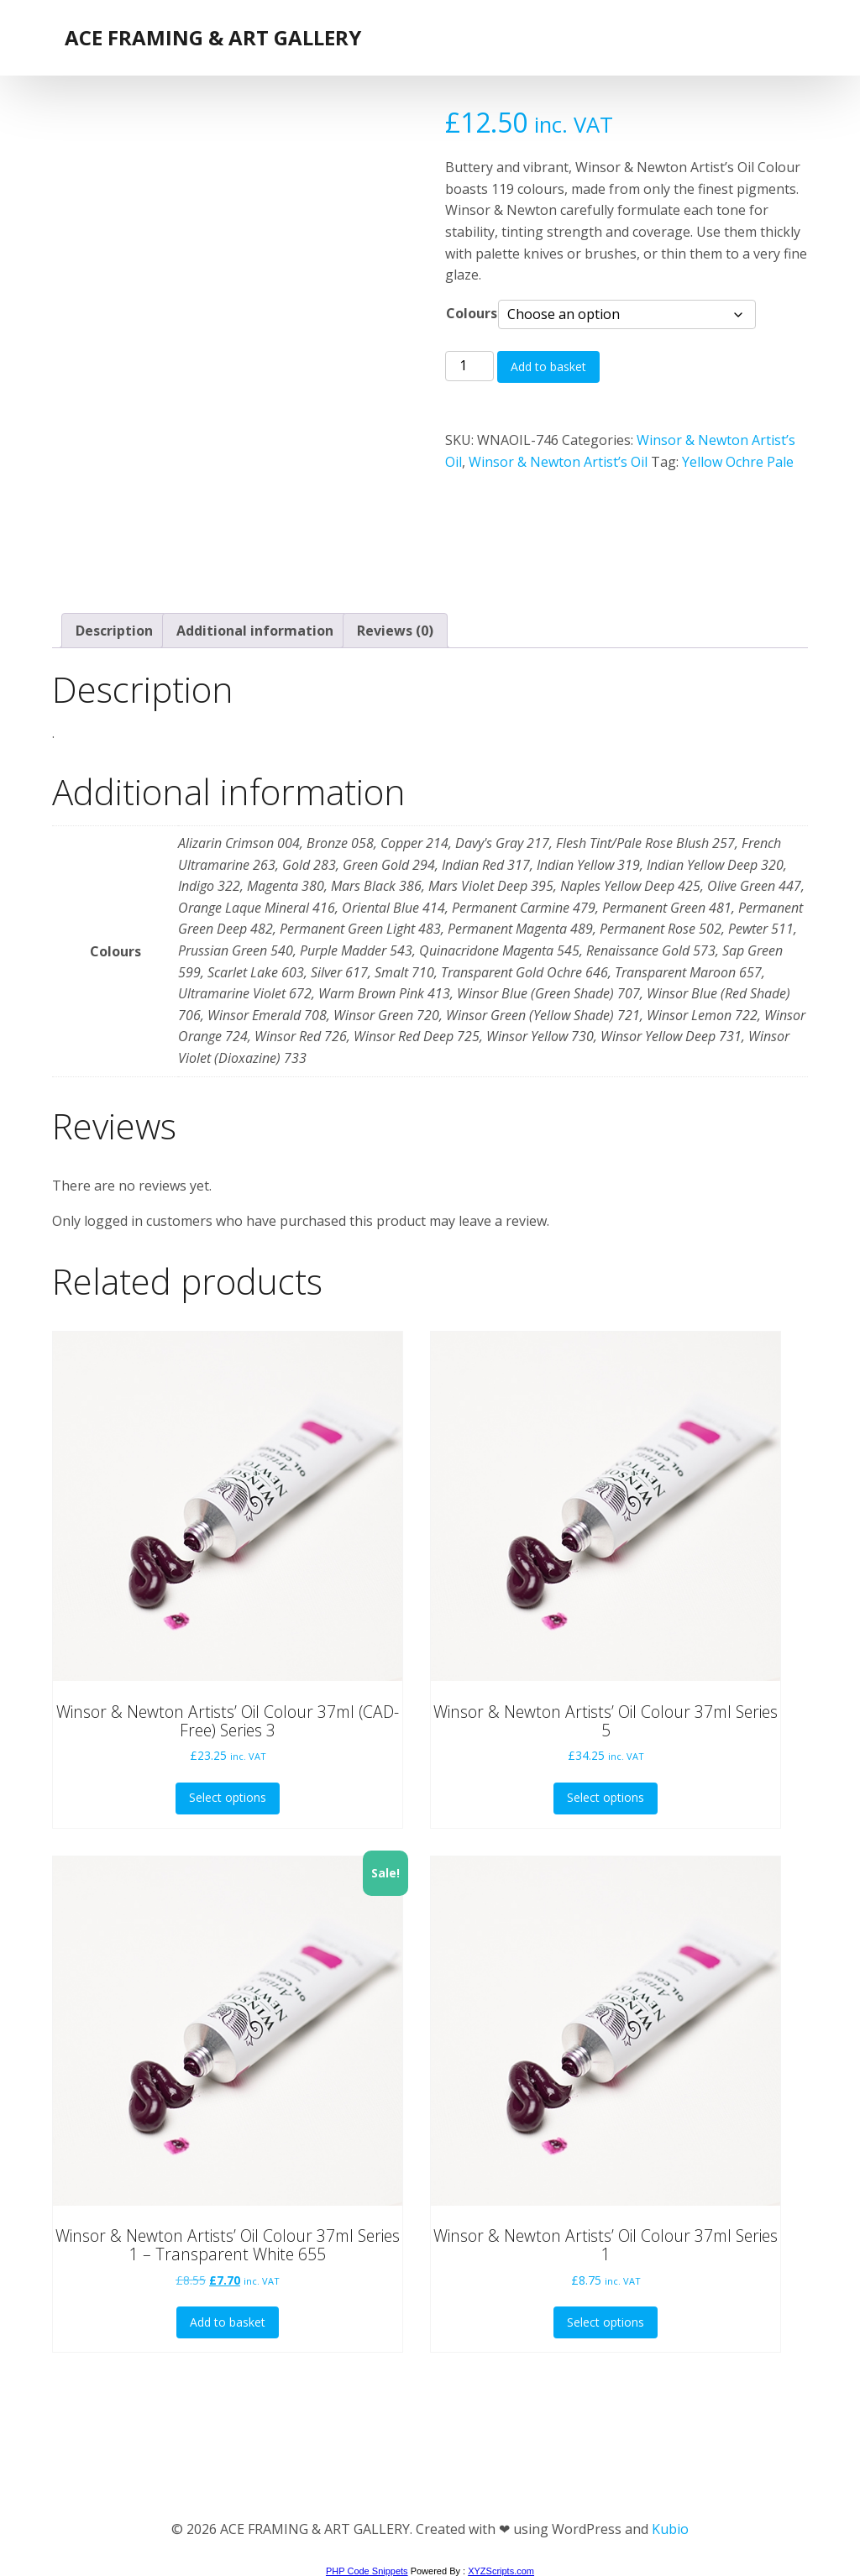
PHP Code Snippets (367, 2571)
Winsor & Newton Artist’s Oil (558, 462)
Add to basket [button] (227, 2322)
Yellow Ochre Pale (738, 462)
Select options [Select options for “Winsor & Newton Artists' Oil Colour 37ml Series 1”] (605, 2322)
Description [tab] (114, 630)
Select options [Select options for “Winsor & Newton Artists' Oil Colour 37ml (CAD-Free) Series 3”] (227, 1797)
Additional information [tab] (254, 630)
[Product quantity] (469, 366)
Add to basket (548, 366)
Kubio (670, 2529)
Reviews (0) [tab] (395, 630)
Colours (471, 313)
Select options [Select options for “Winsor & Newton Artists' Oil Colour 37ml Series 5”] (605, 1797)
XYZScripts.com (501, 2571)
